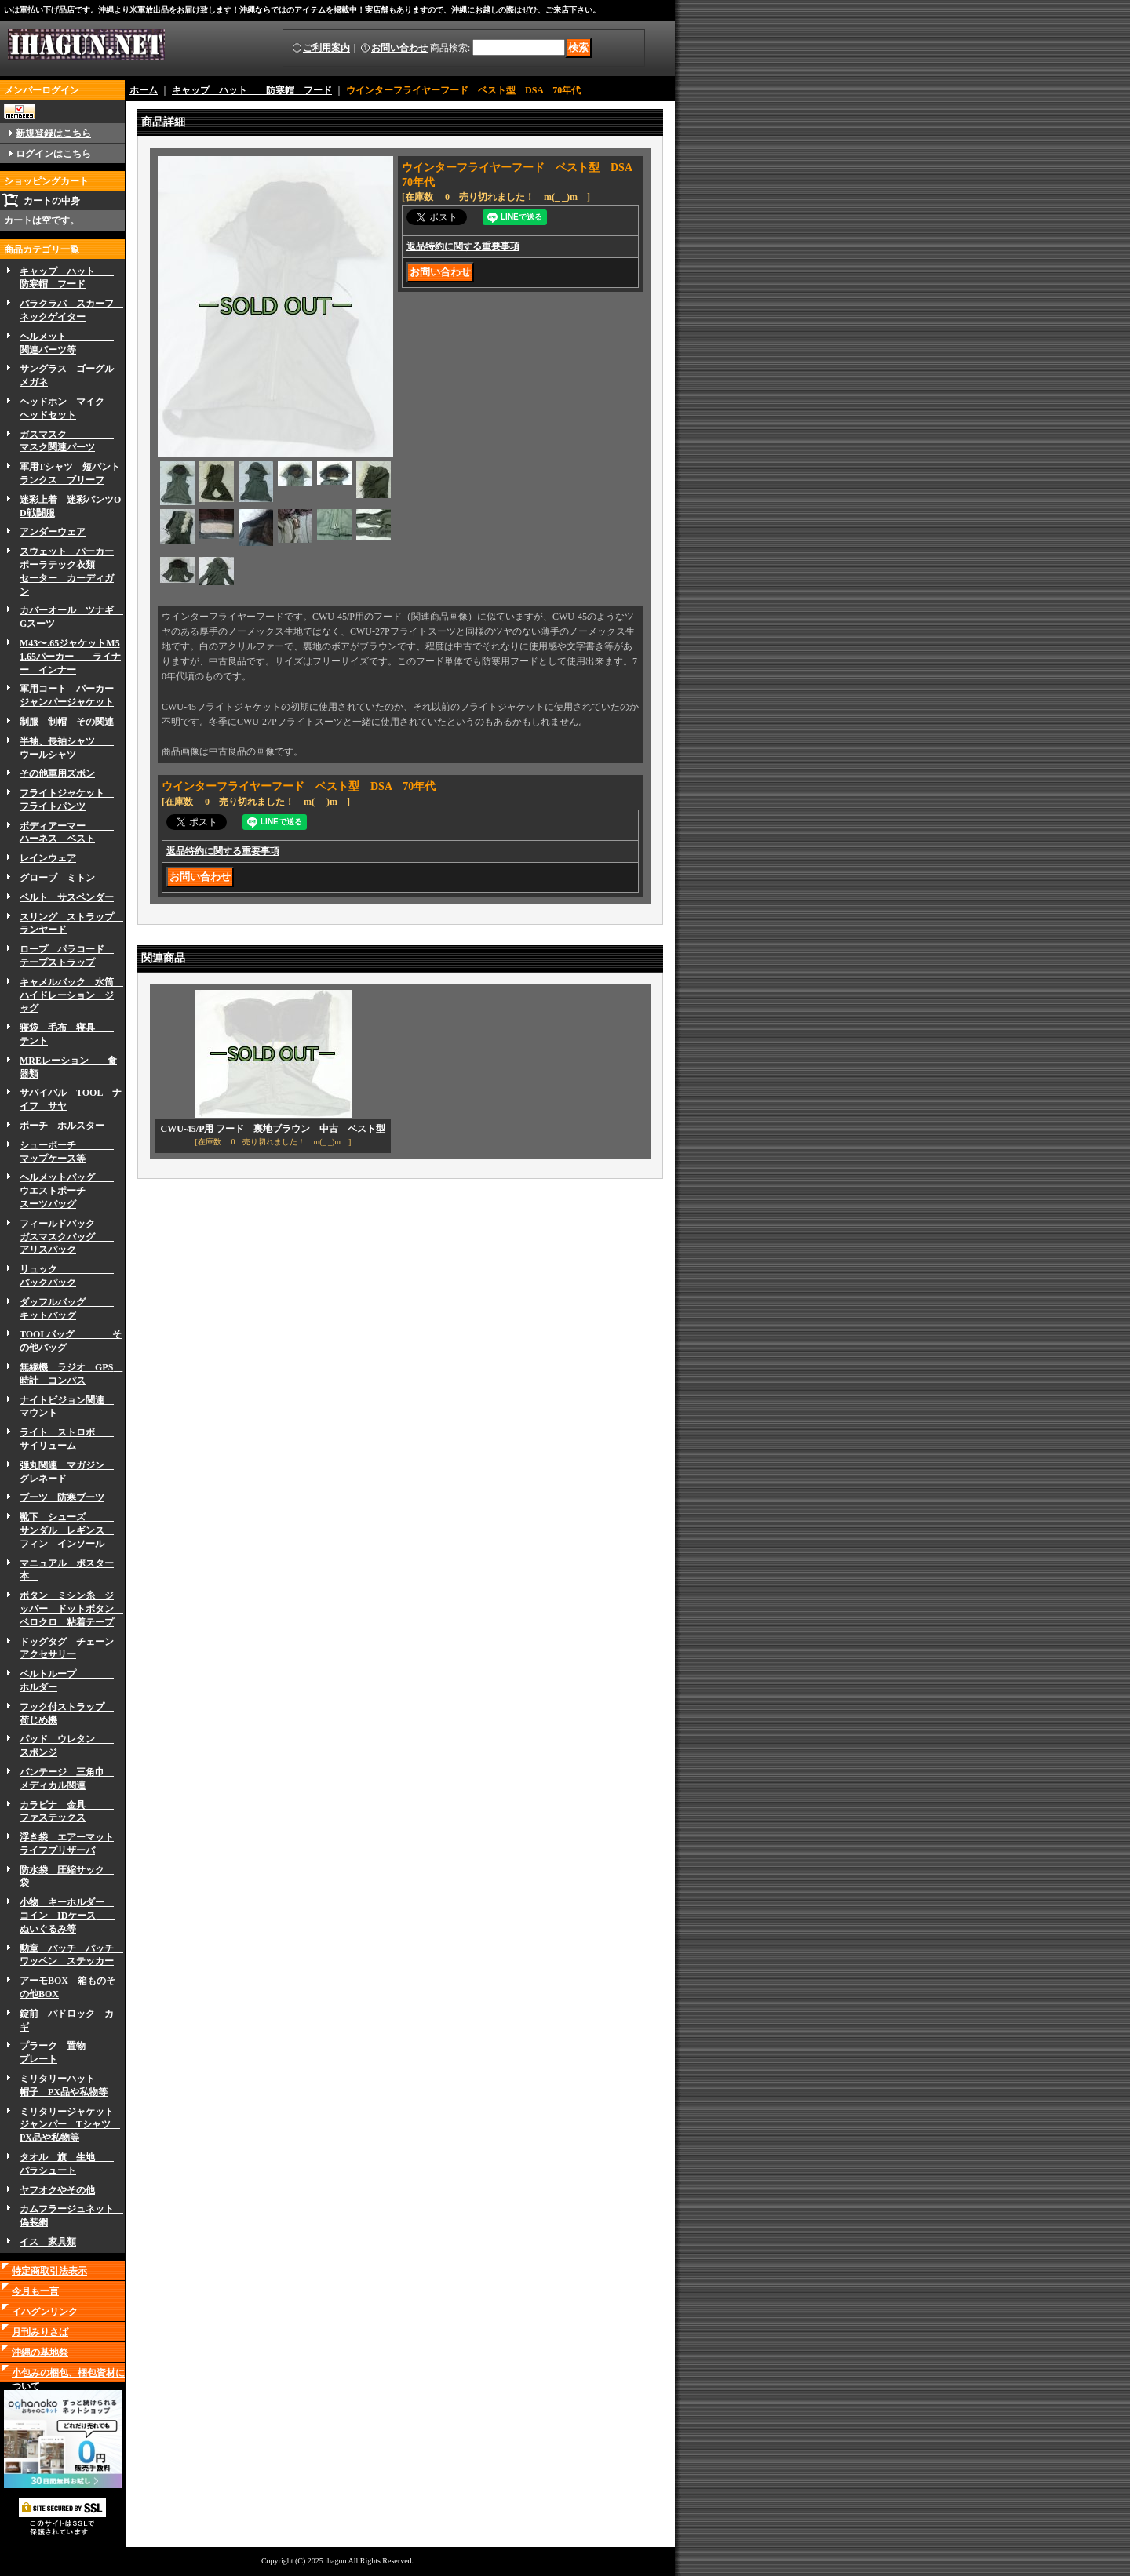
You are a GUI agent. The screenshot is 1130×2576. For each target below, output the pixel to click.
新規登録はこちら (53, 133)
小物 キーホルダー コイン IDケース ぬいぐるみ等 (67, 1915)
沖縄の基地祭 (40, 2352)
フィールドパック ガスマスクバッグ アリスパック (67, 1237)
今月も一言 (35, 2291)
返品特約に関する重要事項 (462, 246)
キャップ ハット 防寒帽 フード (252, 90)
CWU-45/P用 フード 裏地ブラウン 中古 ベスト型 (273, 1128)
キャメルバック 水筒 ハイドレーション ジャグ (71, 995)
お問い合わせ (399, 47)
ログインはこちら (53, 153)
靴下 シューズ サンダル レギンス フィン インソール (67, 1530)
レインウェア (48, 858)
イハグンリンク (45, 2311)
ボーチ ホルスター (62, 1125)
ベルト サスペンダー (67, 897)
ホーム (143, 90)
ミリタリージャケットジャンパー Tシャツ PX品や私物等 (70, 2125)
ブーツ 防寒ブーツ (62, 1497)
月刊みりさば (40, 2332)
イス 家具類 (48, 2241)
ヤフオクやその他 (57, 2190)
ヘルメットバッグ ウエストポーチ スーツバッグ (67, 1191)
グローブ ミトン (57, 877)
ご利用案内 (326, 47)
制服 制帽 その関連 (67, 721)
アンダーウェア (53, 531)
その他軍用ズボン (57, 773)
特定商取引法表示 (49, 2270)
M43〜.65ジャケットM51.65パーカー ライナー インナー (70, 656)
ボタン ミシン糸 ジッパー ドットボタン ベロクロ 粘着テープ (71, 1609)
